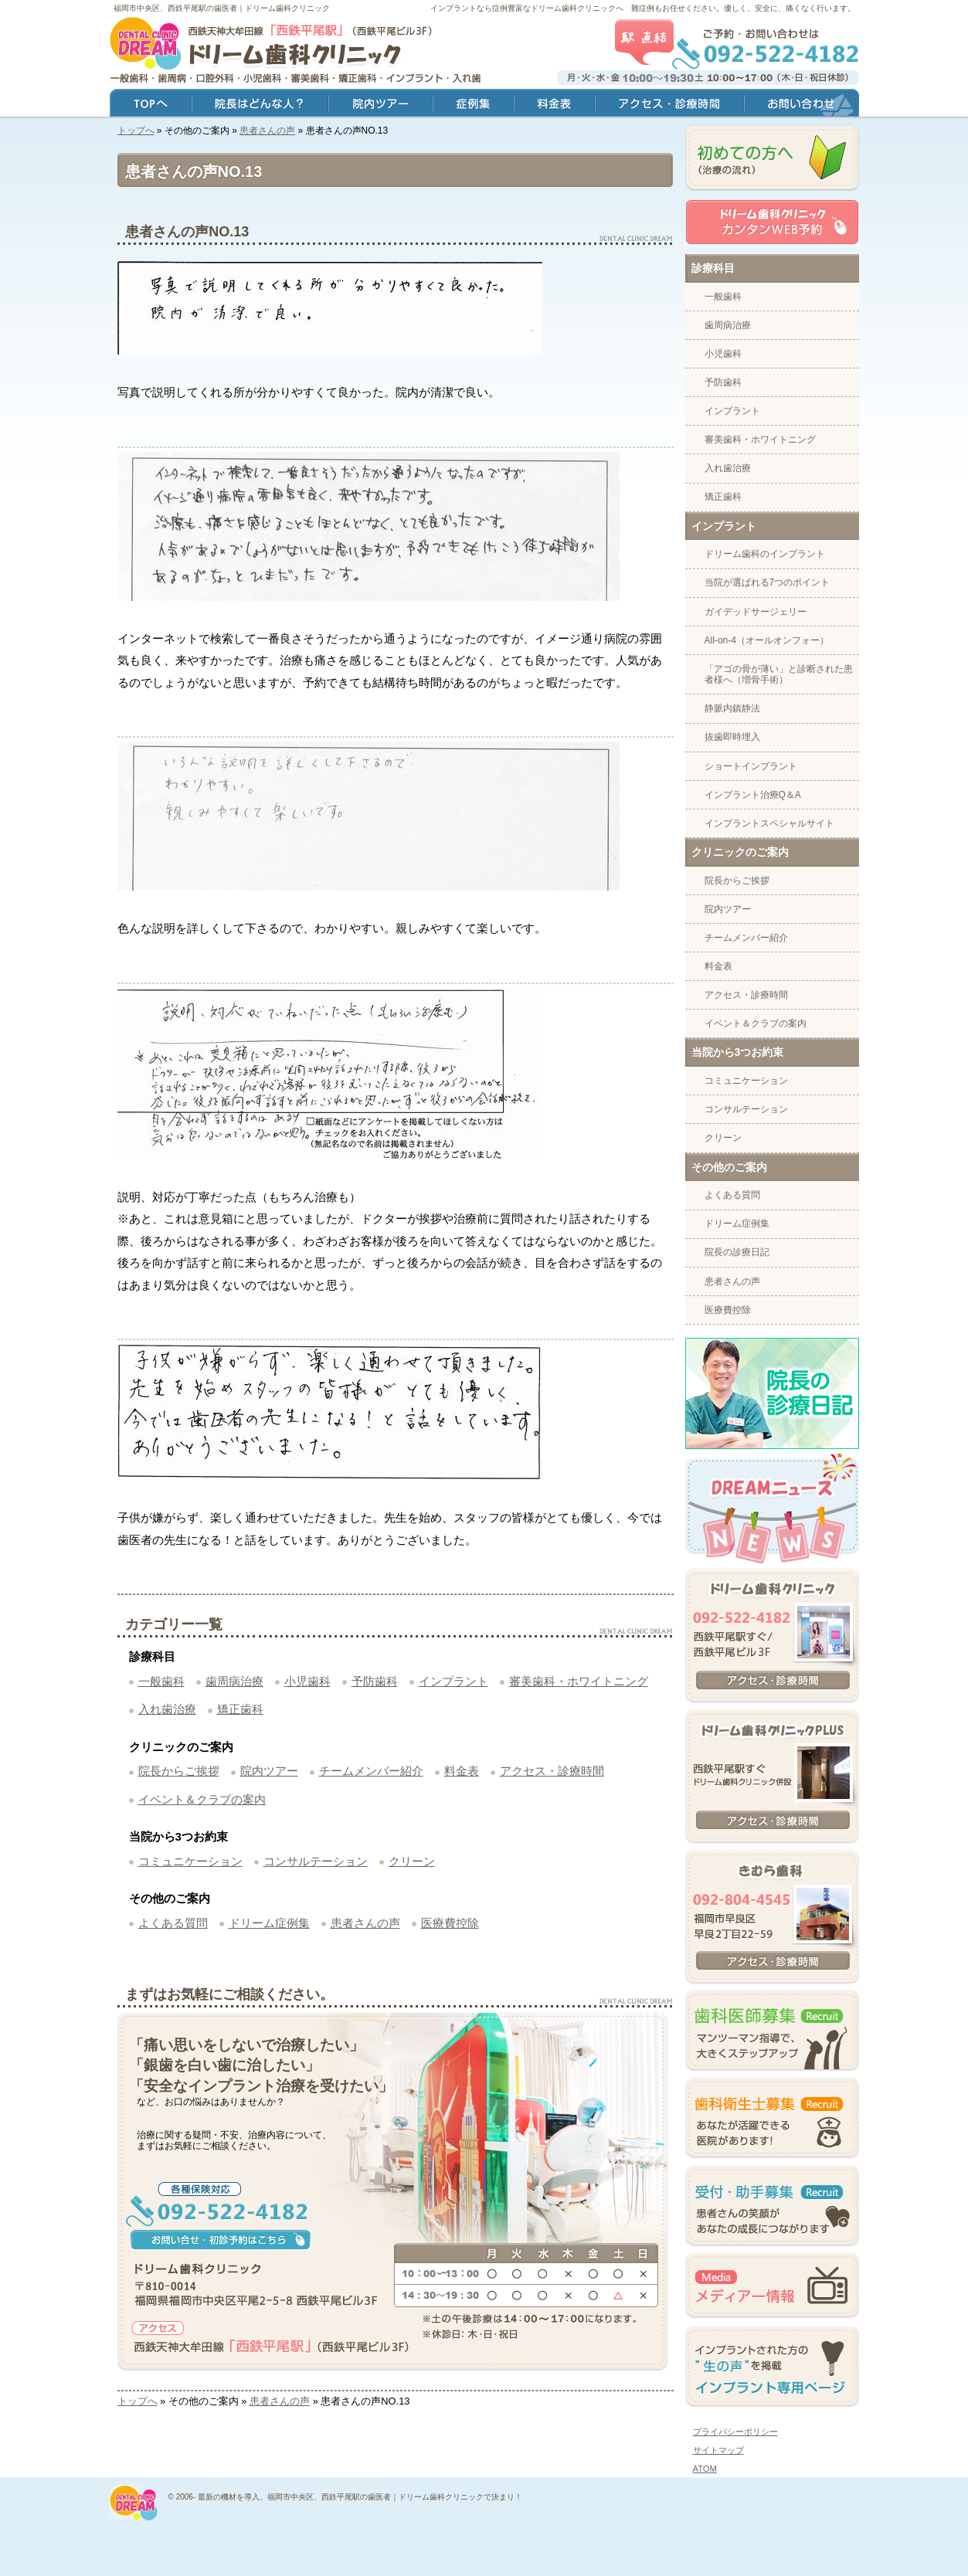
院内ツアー (269, 1770)
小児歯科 (307, 1681)
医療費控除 (450, 1922)
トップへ (136, 130)
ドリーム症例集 (269, 1922)
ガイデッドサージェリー (756, 611)
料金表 (461, 1770)
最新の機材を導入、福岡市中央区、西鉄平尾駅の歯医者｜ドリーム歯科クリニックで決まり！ (360, 2497)
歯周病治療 (234, 1681)
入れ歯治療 (167, 1709)
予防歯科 (375, 1681)
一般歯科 (161, 1681)
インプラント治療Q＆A (753, 794)
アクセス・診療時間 (552, 1770)
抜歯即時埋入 (732, 736)
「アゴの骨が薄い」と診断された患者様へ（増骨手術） (779, 674)
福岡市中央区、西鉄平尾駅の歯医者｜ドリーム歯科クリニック (222, 8)
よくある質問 (173, 1922)
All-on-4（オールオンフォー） (767, 640)
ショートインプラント (751, 766)
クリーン (412, 1861)
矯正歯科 (240, 1709)
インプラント (453, 1681)
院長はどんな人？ (260, 104)
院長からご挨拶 (178, 1770)
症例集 (473, 104)
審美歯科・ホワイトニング (578, 1681)
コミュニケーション (190, 1861)
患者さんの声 (267, 130)
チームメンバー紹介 (371, 1770)
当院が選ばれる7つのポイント (767, 582)
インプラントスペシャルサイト (769, 823)
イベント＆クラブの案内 (202, 1799)
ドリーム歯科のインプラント (765, 553)
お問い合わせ (801, 104)
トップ (151, 104)
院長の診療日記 (737, 1252)
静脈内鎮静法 (732, 708)
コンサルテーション (315, 1861)
